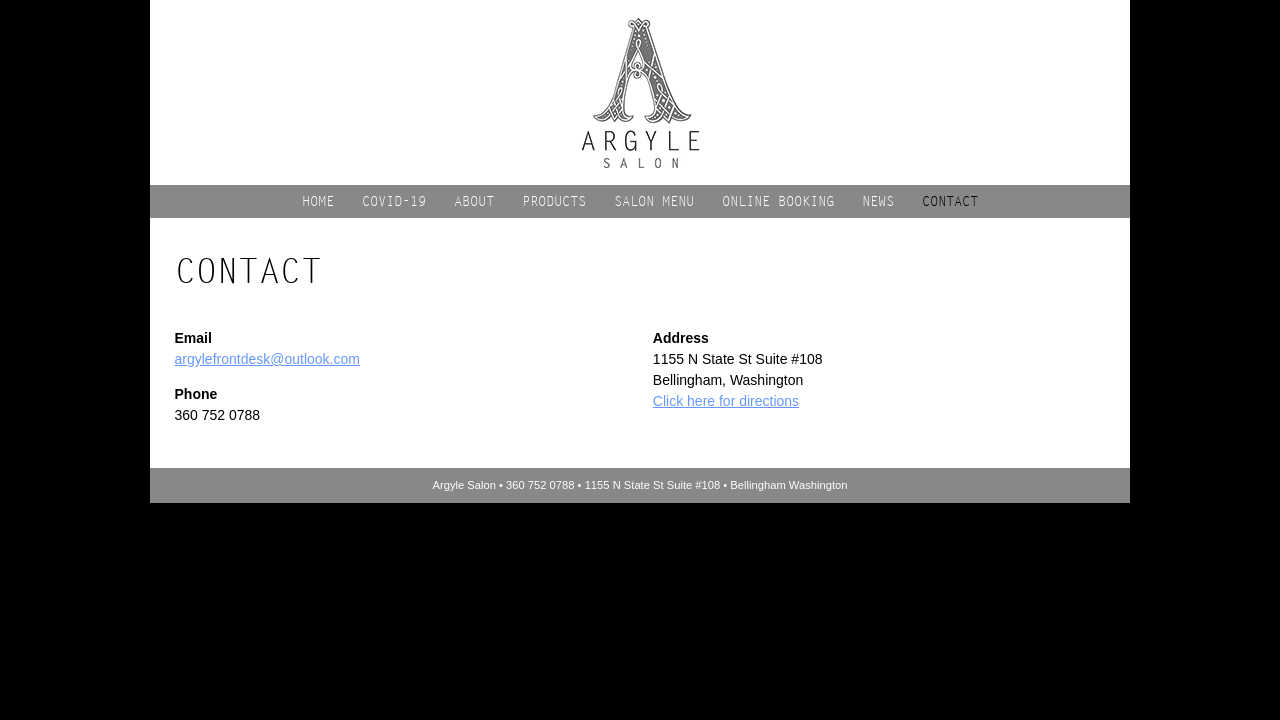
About (474, 201)
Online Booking (778, 201)
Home (318, 201)
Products (554, 201)
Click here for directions (726, 401)
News (878, 201)
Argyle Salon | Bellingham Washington (640, 93)
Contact (950, 201)
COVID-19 (394, 201)
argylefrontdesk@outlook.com (267, 359)
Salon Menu (654, 201)
